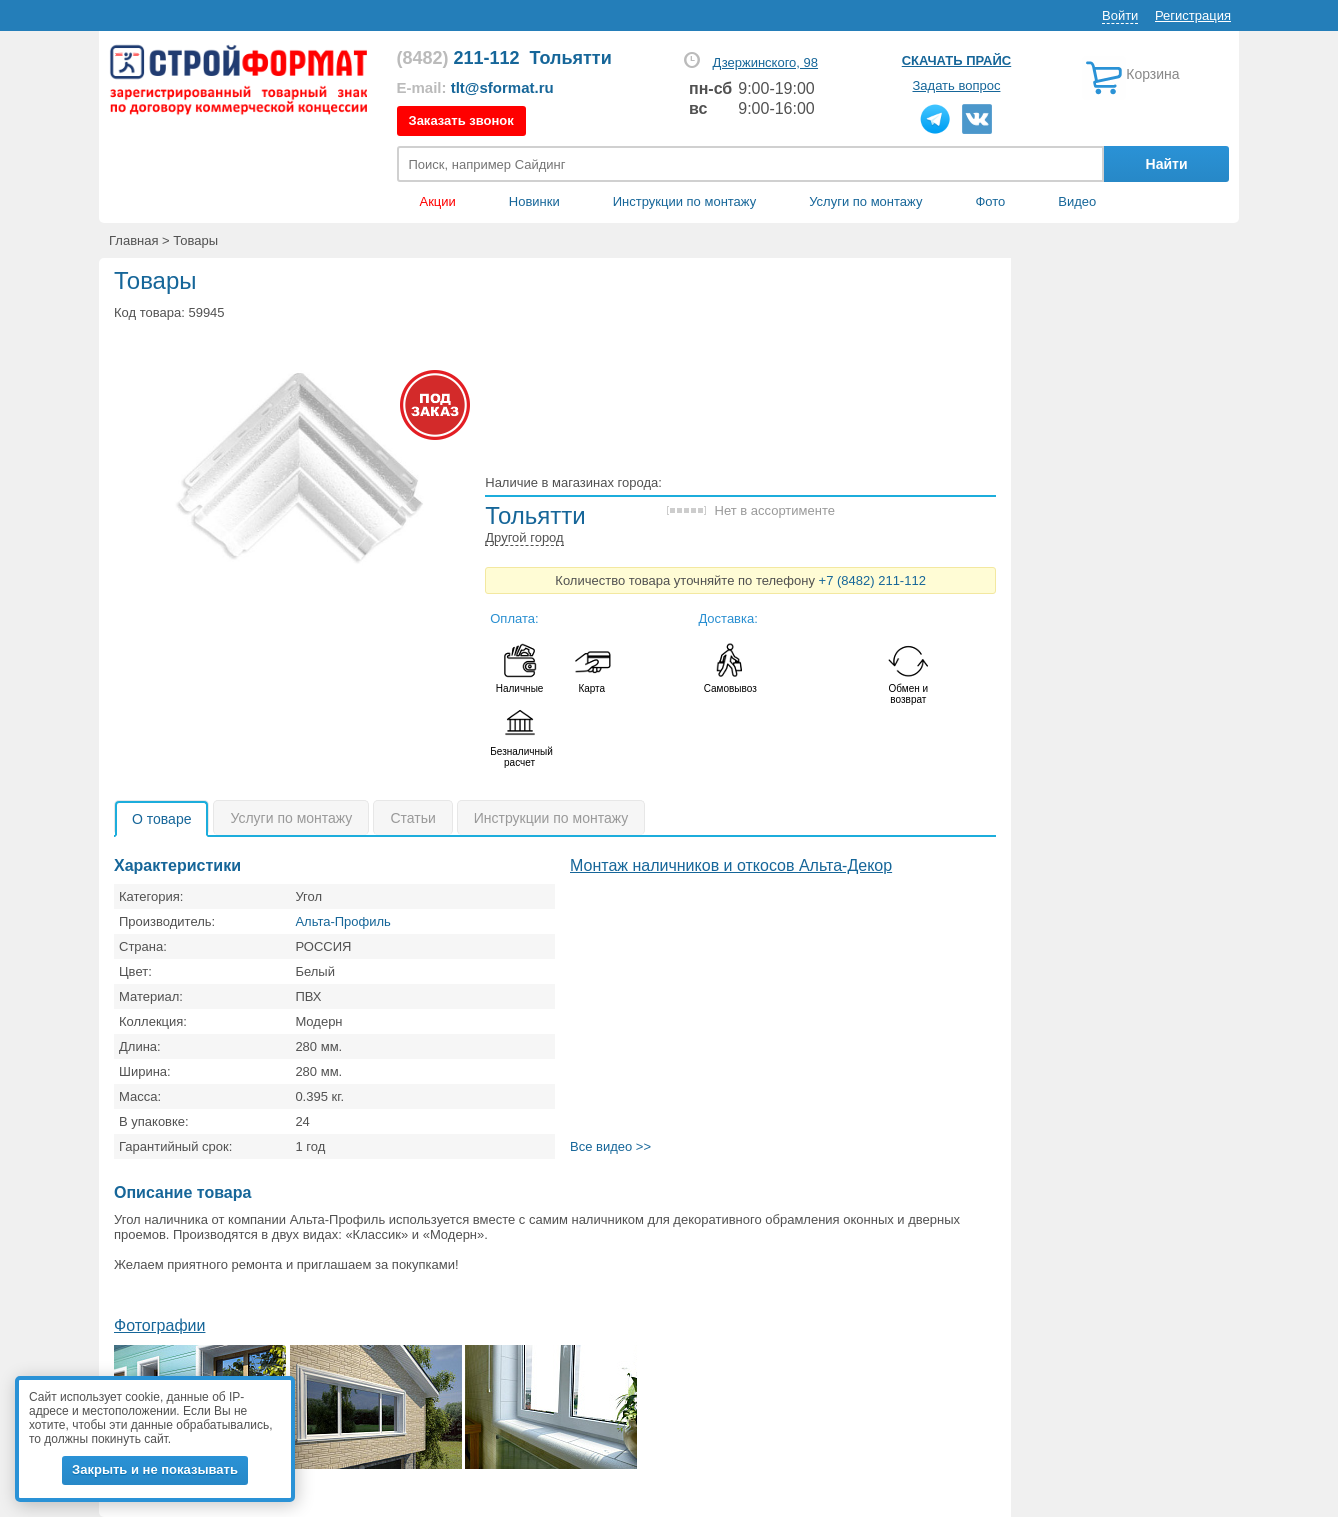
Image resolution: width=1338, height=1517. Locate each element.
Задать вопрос (957, 85)
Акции (438, 201)
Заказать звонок (461, 120)
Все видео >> (610, 1146)
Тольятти (571, 58)
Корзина (1152, 74)
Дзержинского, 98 (765, 62)
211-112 (458, 58)
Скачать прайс (956, 60)
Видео (1077, 201)
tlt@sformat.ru (502, 87)
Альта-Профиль (343, 921)
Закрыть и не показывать (155, 1469)
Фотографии (159, 1325)
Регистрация (1193, 15)
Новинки (534, 201)
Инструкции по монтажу (684, 201)
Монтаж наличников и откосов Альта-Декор (731, 865)
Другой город (524, 537)
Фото (990, 201)
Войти (1120, 15)
